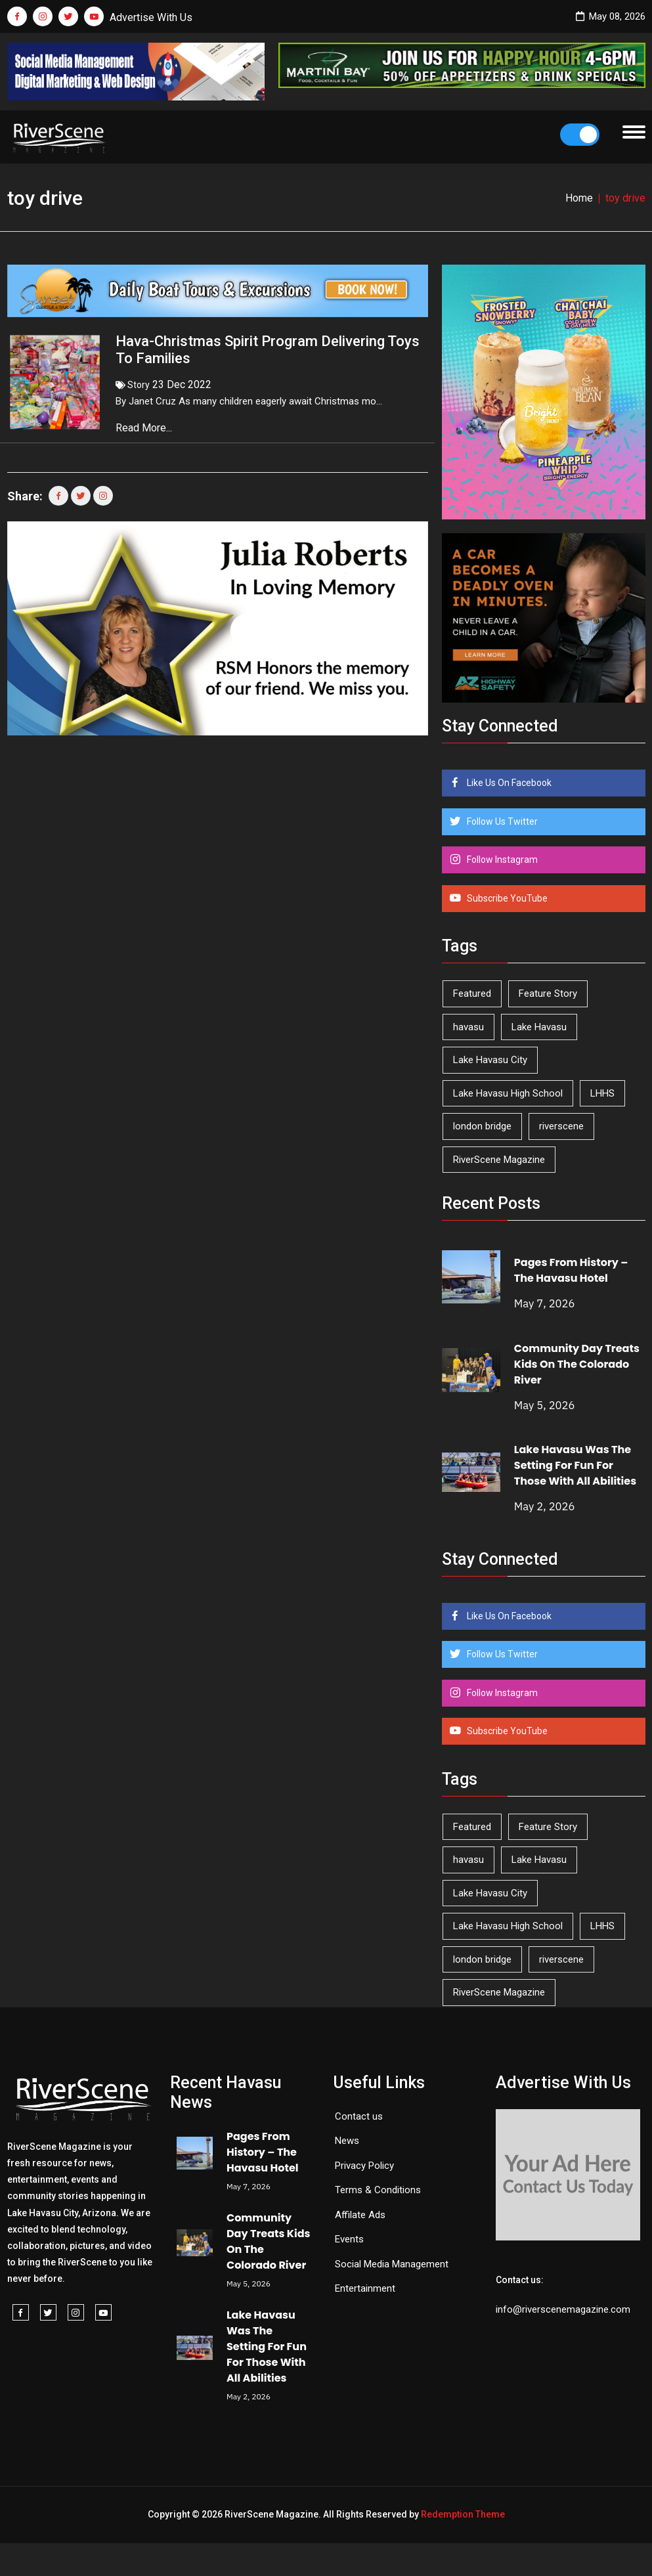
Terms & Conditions (378, 2190)
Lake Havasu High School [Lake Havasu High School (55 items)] (508, 1093)
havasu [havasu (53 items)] (468, 1027)
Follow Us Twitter (501, 821)
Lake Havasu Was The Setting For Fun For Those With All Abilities (575, 1465)
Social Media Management (391, 2264)
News (347, 2141)
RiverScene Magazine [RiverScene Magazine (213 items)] (499, 1160)
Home (579, 198)
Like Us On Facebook (508, 782)
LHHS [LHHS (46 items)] (602, 1093)
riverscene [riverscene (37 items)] (561, 1126)
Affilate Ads (360, 2215)
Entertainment (365, 2288)
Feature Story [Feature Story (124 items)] (548, 993)
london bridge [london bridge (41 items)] (482, 1126)
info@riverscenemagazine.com (563, 2309)
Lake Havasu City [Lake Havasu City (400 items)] (490, 1060)
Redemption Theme (463, 2514)
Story (138, 385)
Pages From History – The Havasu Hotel (571, 1270)
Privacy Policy (364, 2166)
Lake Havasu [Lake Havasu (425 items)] (539, 1027)
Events (349, 2239)
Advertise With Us (151, 17)
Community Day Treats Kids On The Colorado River (577, 1364)
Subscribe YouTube (506, 898)
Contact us (359, 2116)
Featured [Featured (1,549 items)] (472, 993)
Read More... (145, 428)
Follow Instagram (501, 859)
